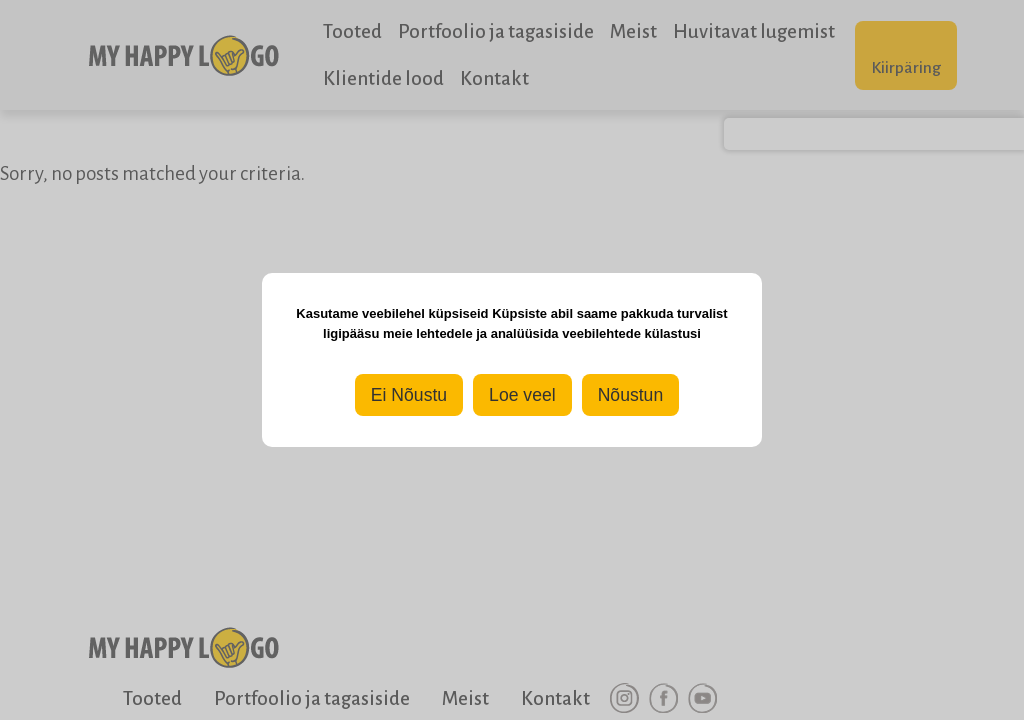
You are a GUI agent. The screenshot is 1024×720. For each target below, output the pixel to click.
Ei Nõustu (409, 395)
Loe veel (522, 395)
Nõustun (631, 395)
